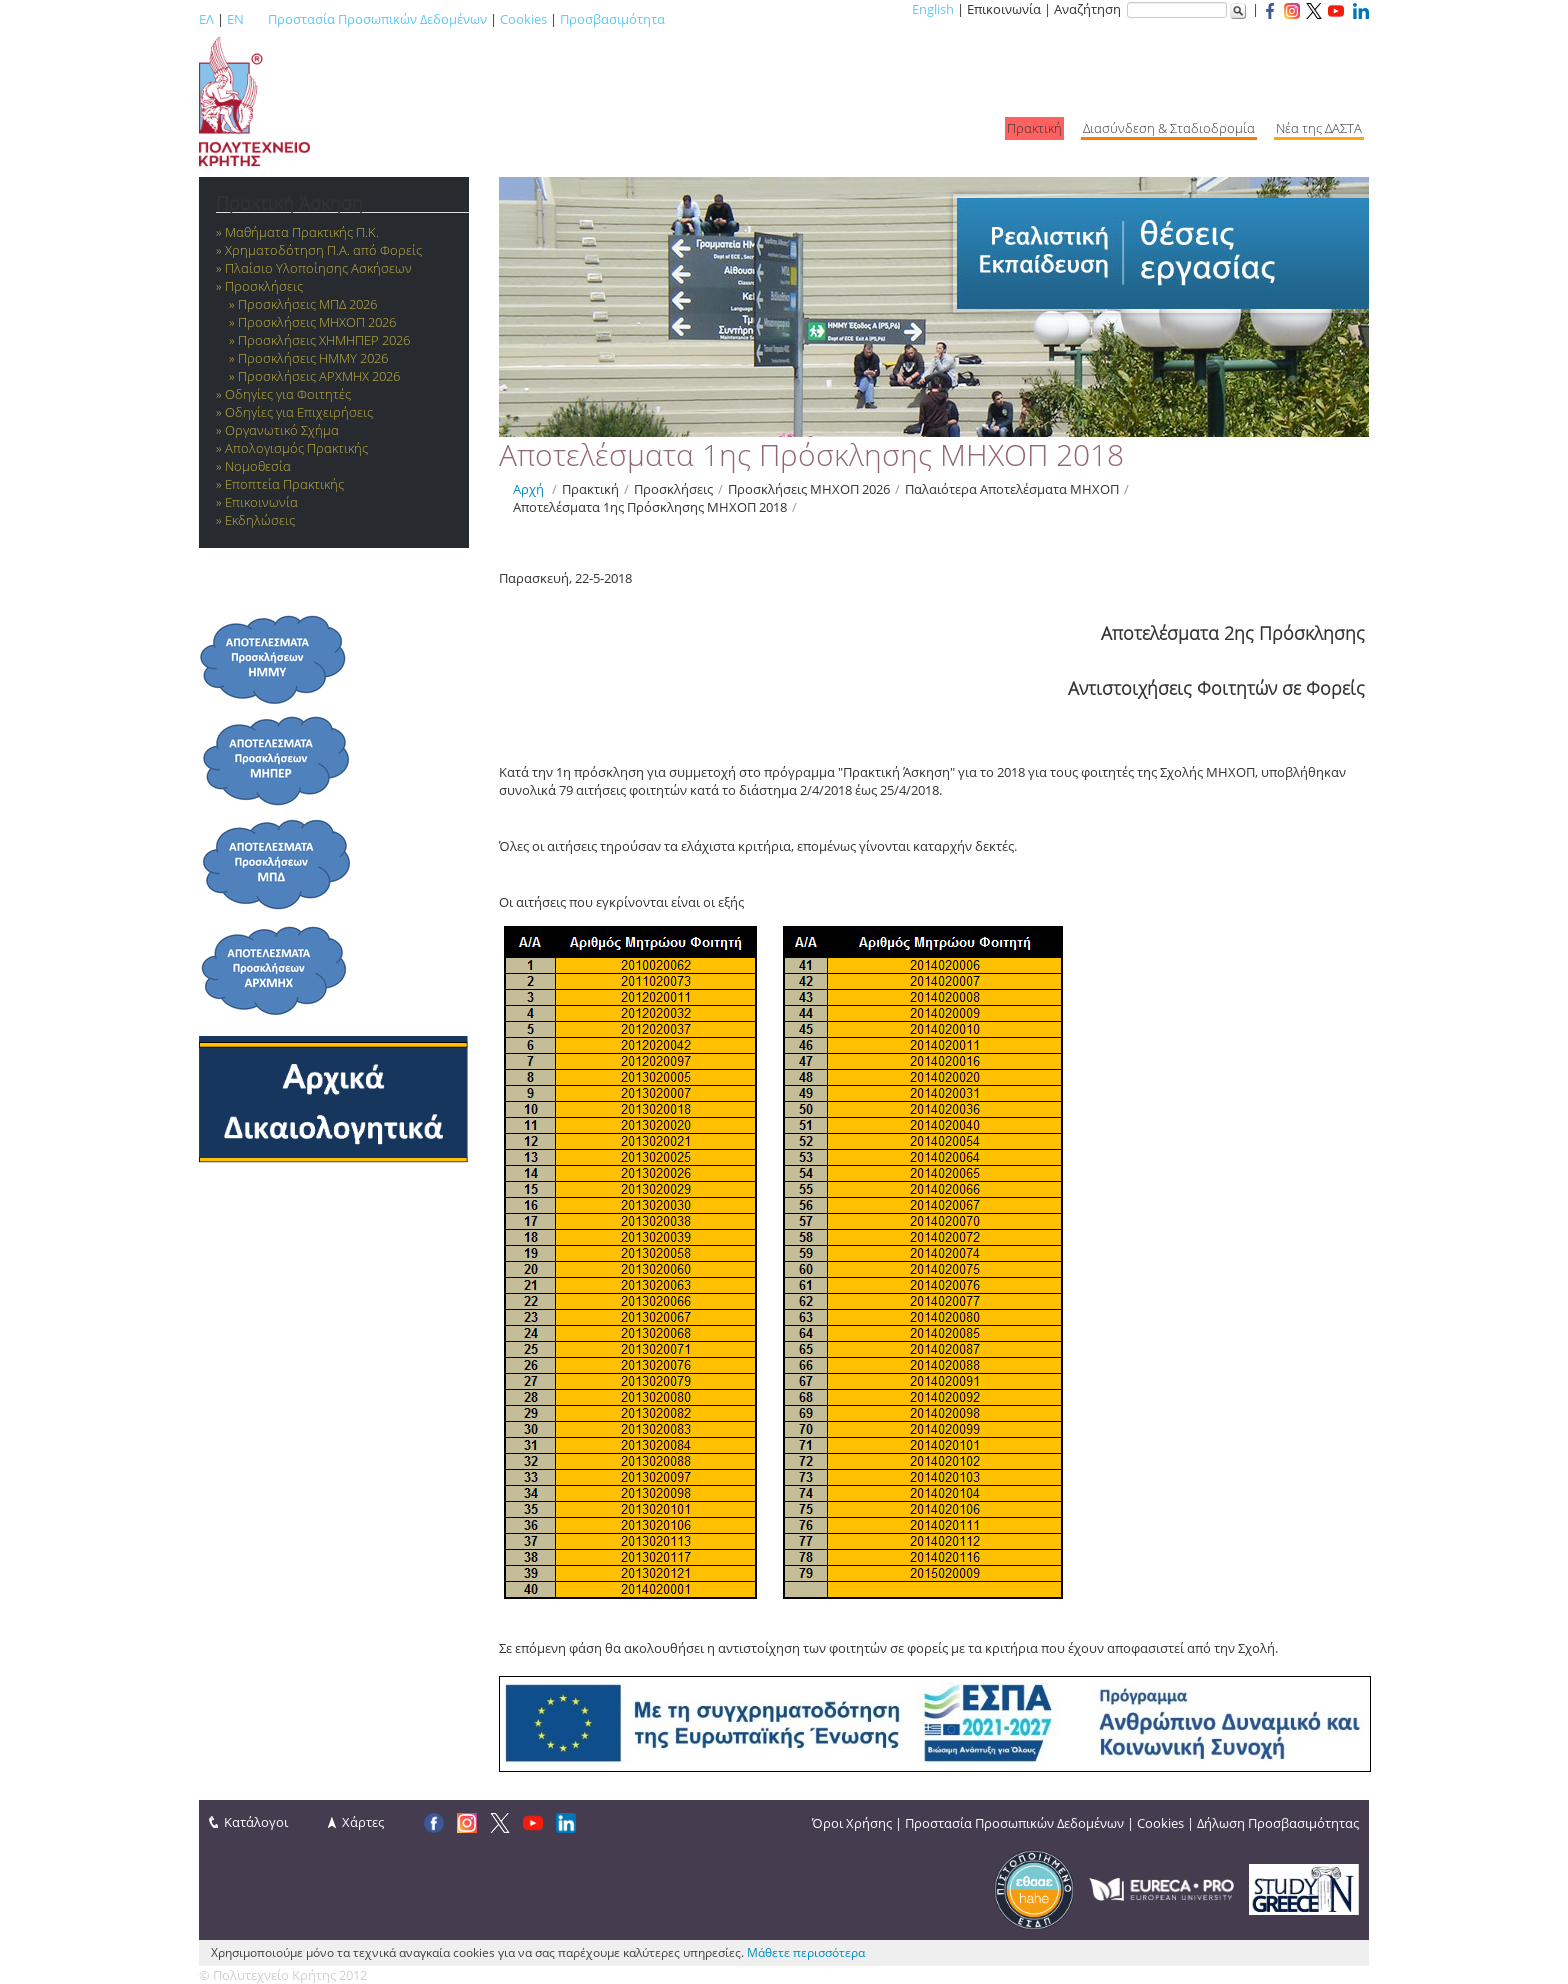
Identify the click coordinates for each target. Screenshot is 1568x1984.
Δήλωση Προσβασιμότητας (1278, 1823)
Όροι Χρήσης (852, 1823)
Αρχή (528, 489)
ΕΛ (206, 19)
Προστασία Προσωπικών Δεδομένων (377, 19)
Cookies (523, 19)
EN (235, 19)
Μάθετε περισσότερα (806, 1952)
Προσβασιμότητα (612, 19)
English (933, 9)
